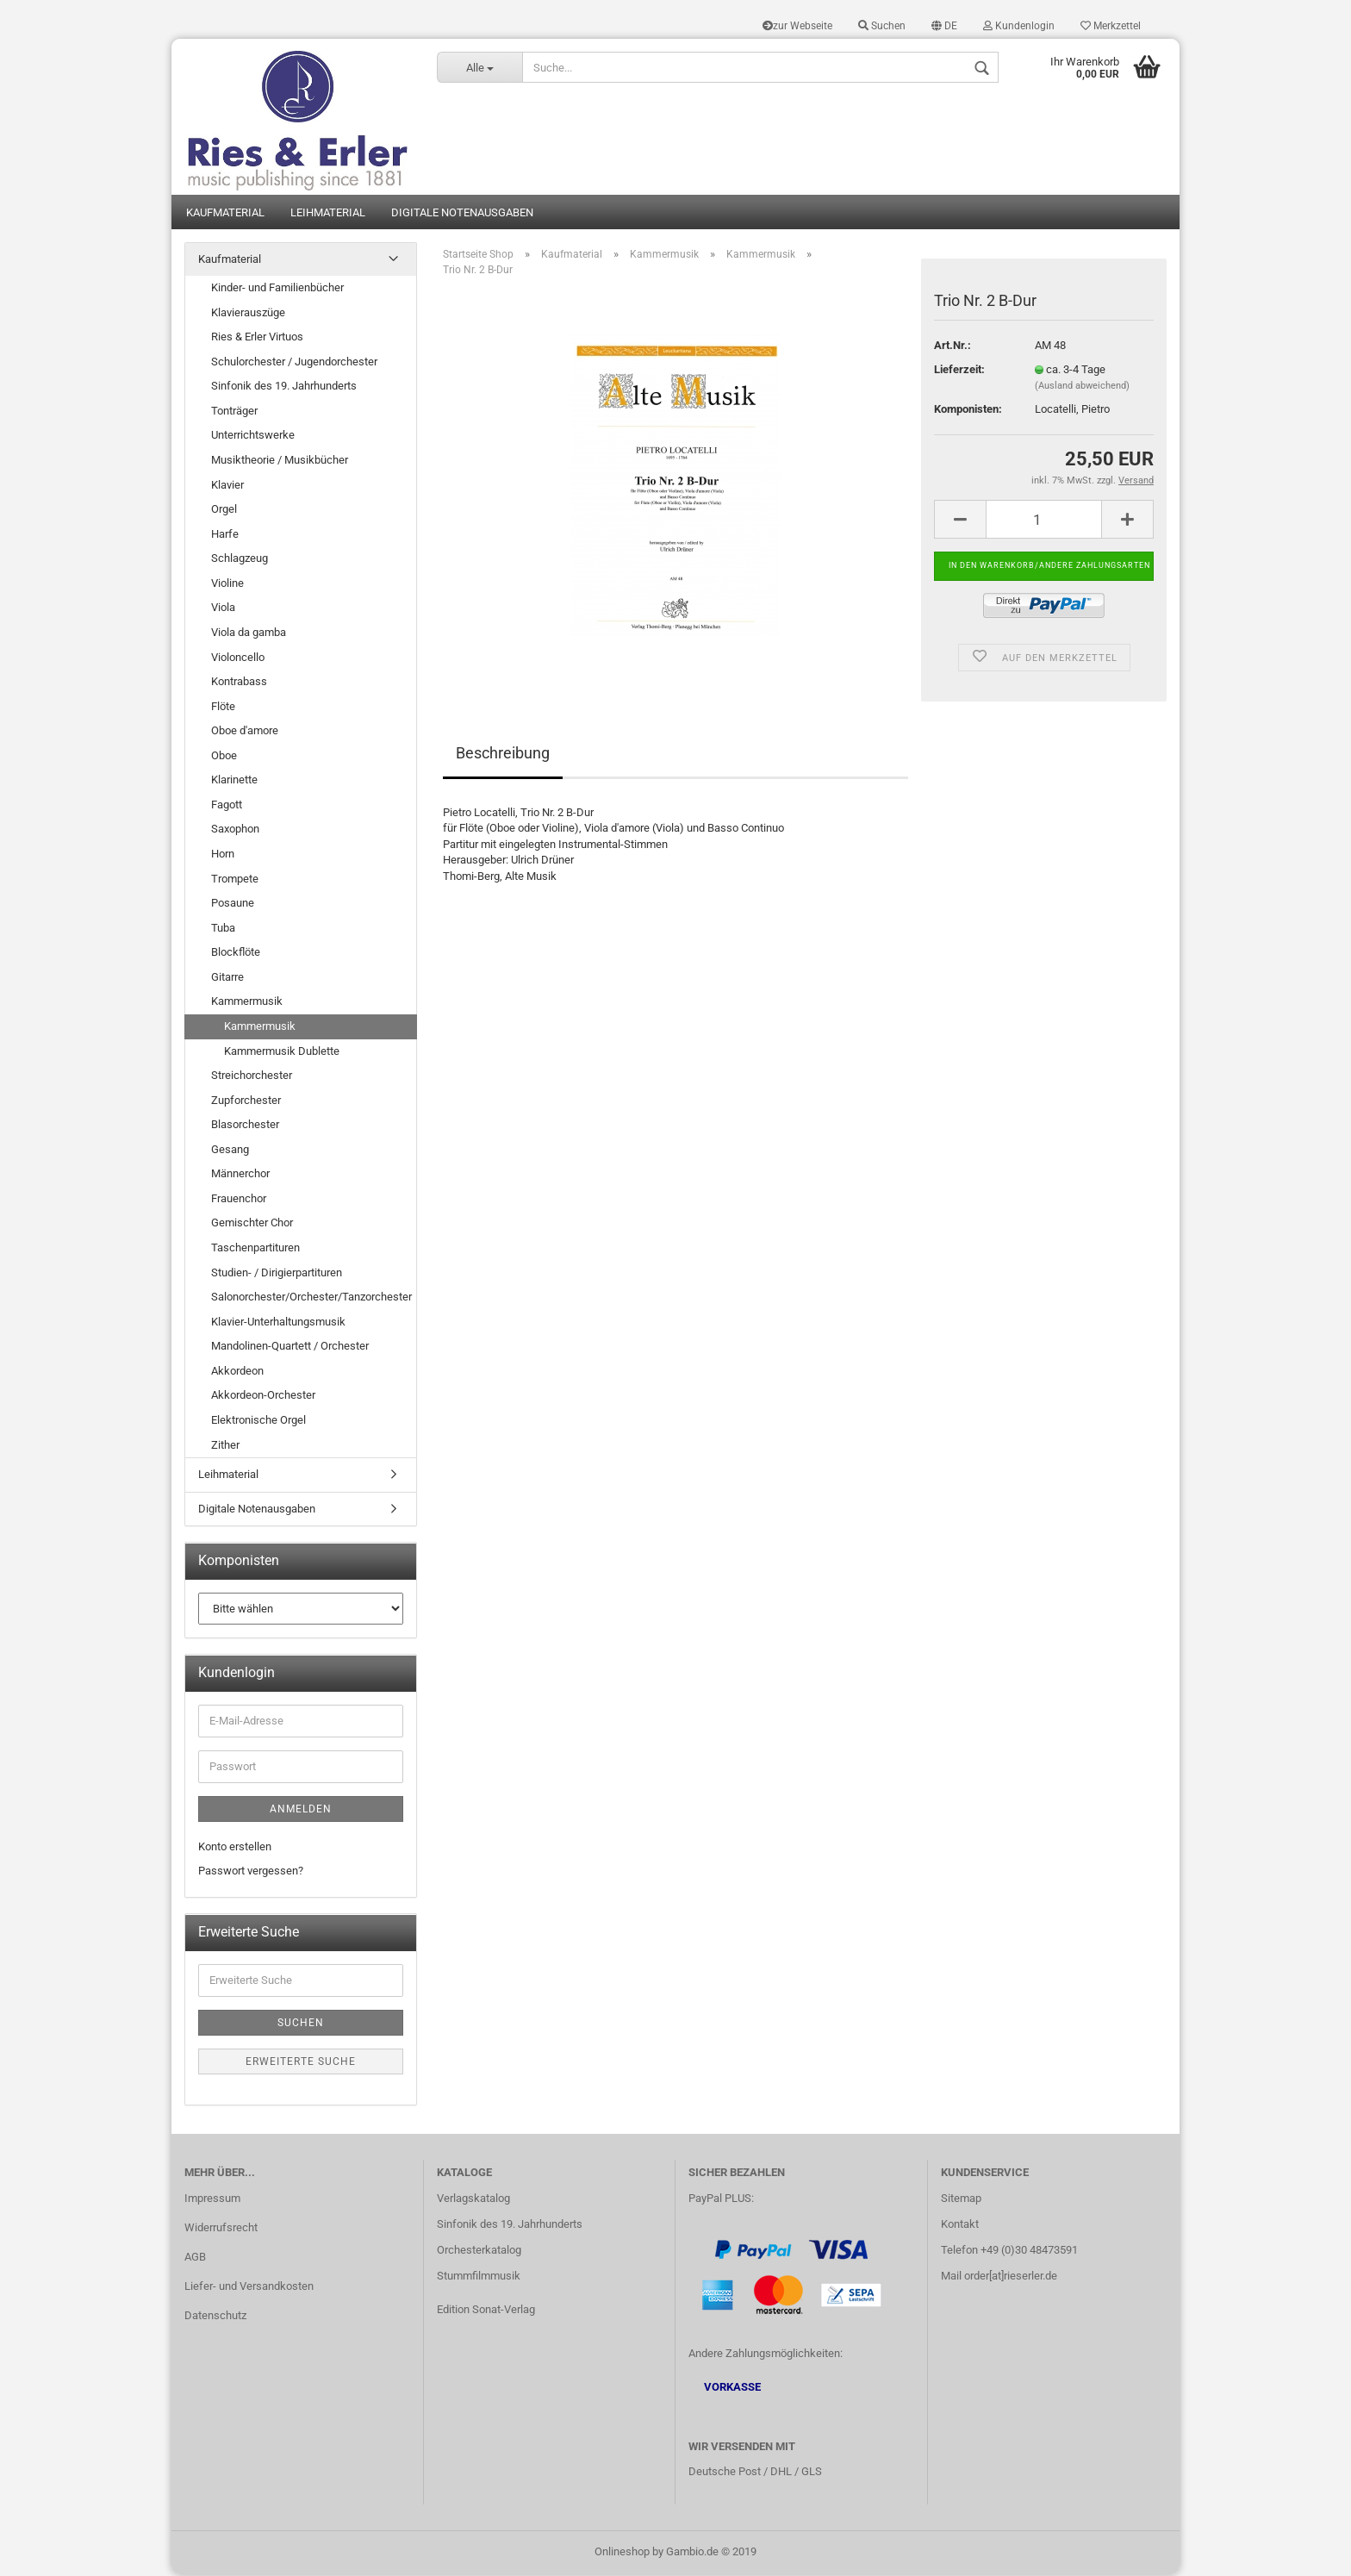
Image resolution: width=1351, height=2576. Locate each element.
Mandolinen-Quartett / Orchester (290, 1347)
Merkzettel (1110, 26)
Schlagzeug (239, 559)
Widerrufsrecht (221, 2229)
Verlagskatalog (473, 2199)
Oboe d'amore (244, 732)
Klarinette (234, 781)
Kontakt (960, 2225)
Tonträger (234, 412)
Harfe (225, 534)
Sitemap (961, 2199)
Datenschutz (215, 2316)
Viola (223, 608)
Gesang (230, 1150)
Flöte (223, 707)
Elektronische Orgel (258, 1421)
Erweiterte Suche (301, 2063)
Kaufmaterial (225, 213)
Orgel (224, 510)
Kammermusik (247, 1002)
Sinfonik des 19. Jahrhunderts (284, 387)
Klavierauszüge (248, 313)
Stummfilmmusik (478, 2277)
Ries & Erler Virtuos (257, 338)
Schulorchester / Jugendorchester (294, 362)
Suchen (882, 26)
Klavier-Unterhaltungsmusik (278, 1322)
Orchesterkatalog (479, 2251)
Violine (227, 584)
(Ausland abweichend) (1082, 387)
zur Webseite (797, 26)
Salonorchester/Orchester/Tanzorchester (311, 1298)
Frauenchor (238, 1200)
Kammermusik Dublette (281, 1051)
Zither (225, 1445)
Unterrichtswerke (253, 436)
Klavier (227, 485)
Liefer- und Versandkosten (249, 2287)
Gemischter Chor (252, 1224)
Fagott (226, 806)
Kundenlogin (1019, 26)
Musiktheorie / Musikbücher (279, 461)
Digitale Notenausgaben (462, 213)
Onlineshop (622, 2553)
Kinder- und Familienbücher (277, 289)
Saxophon (235, 830)
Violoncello (238, 658)
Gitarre (227, 978)
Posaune (232, 904)
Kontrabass (239, 683)
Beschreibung (503, 754)
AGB (195, 2258)
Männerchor (240, 1175)
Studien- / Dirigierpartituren (276, 1273)
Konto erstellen (234, 1848)
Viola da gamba (248, 633)
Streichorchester (251, 1076)
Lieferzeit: (959, 370)
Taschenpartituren (255, 1249)
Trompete (234, 879)
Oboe (224, 756)
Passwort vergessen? (250, 1872)
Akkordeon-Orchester (263, 1396)
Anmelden (301, 1811)
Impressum (212, 2199)
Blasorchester (245, 1126)
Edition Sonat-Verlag (486, 2310)
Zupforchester (246, 1101)
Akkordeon (237, 1372)
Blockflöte (235, 953)
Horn (222, 855)
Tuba (223, 928)
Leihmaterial (327, 213)
